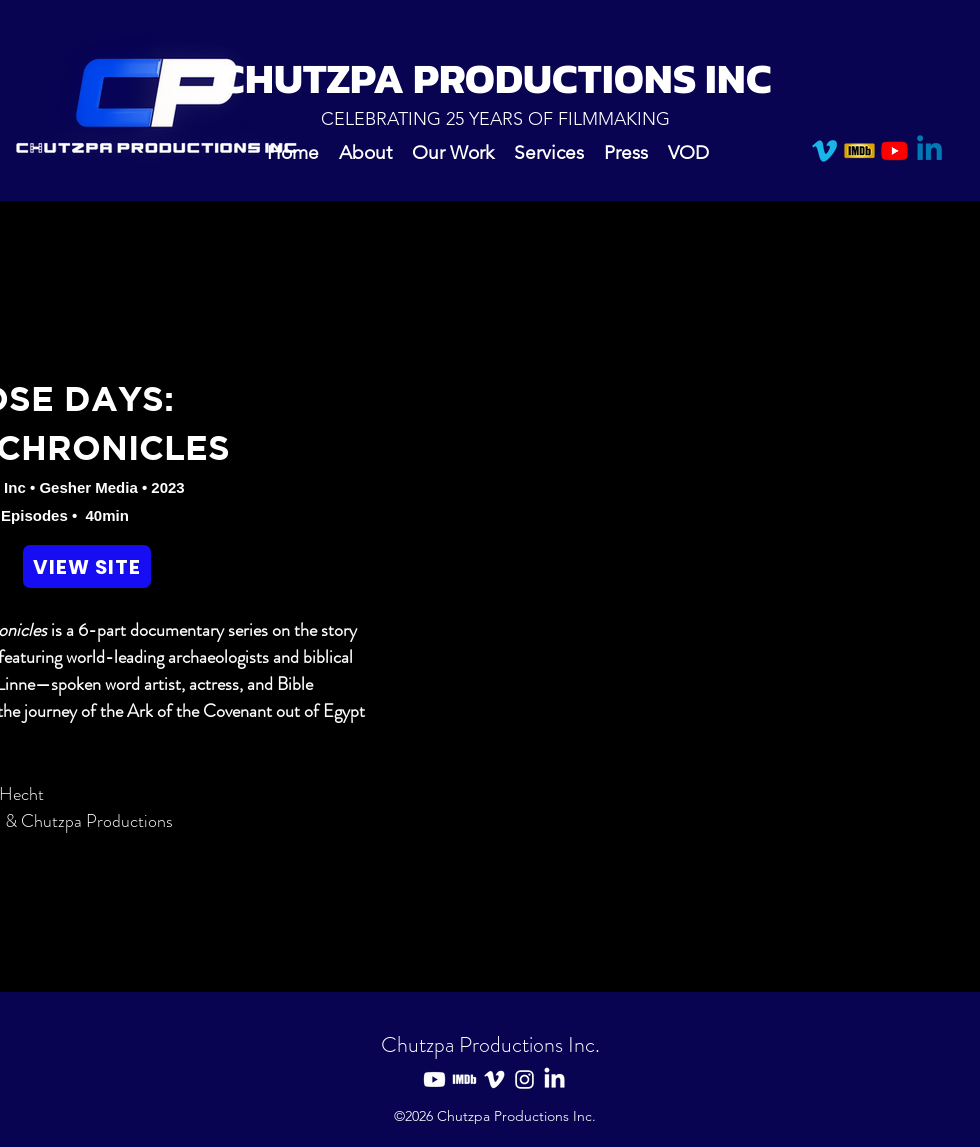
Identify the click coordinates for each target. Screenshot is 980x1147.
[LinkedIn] (554, 1079)
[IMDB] (859, 150)
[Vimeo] (824, 150)
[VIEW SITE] (87, 566)
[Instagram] (524, 1079)
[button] (453, 151)
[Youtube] (894, 150)
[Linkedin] (929, 150)
